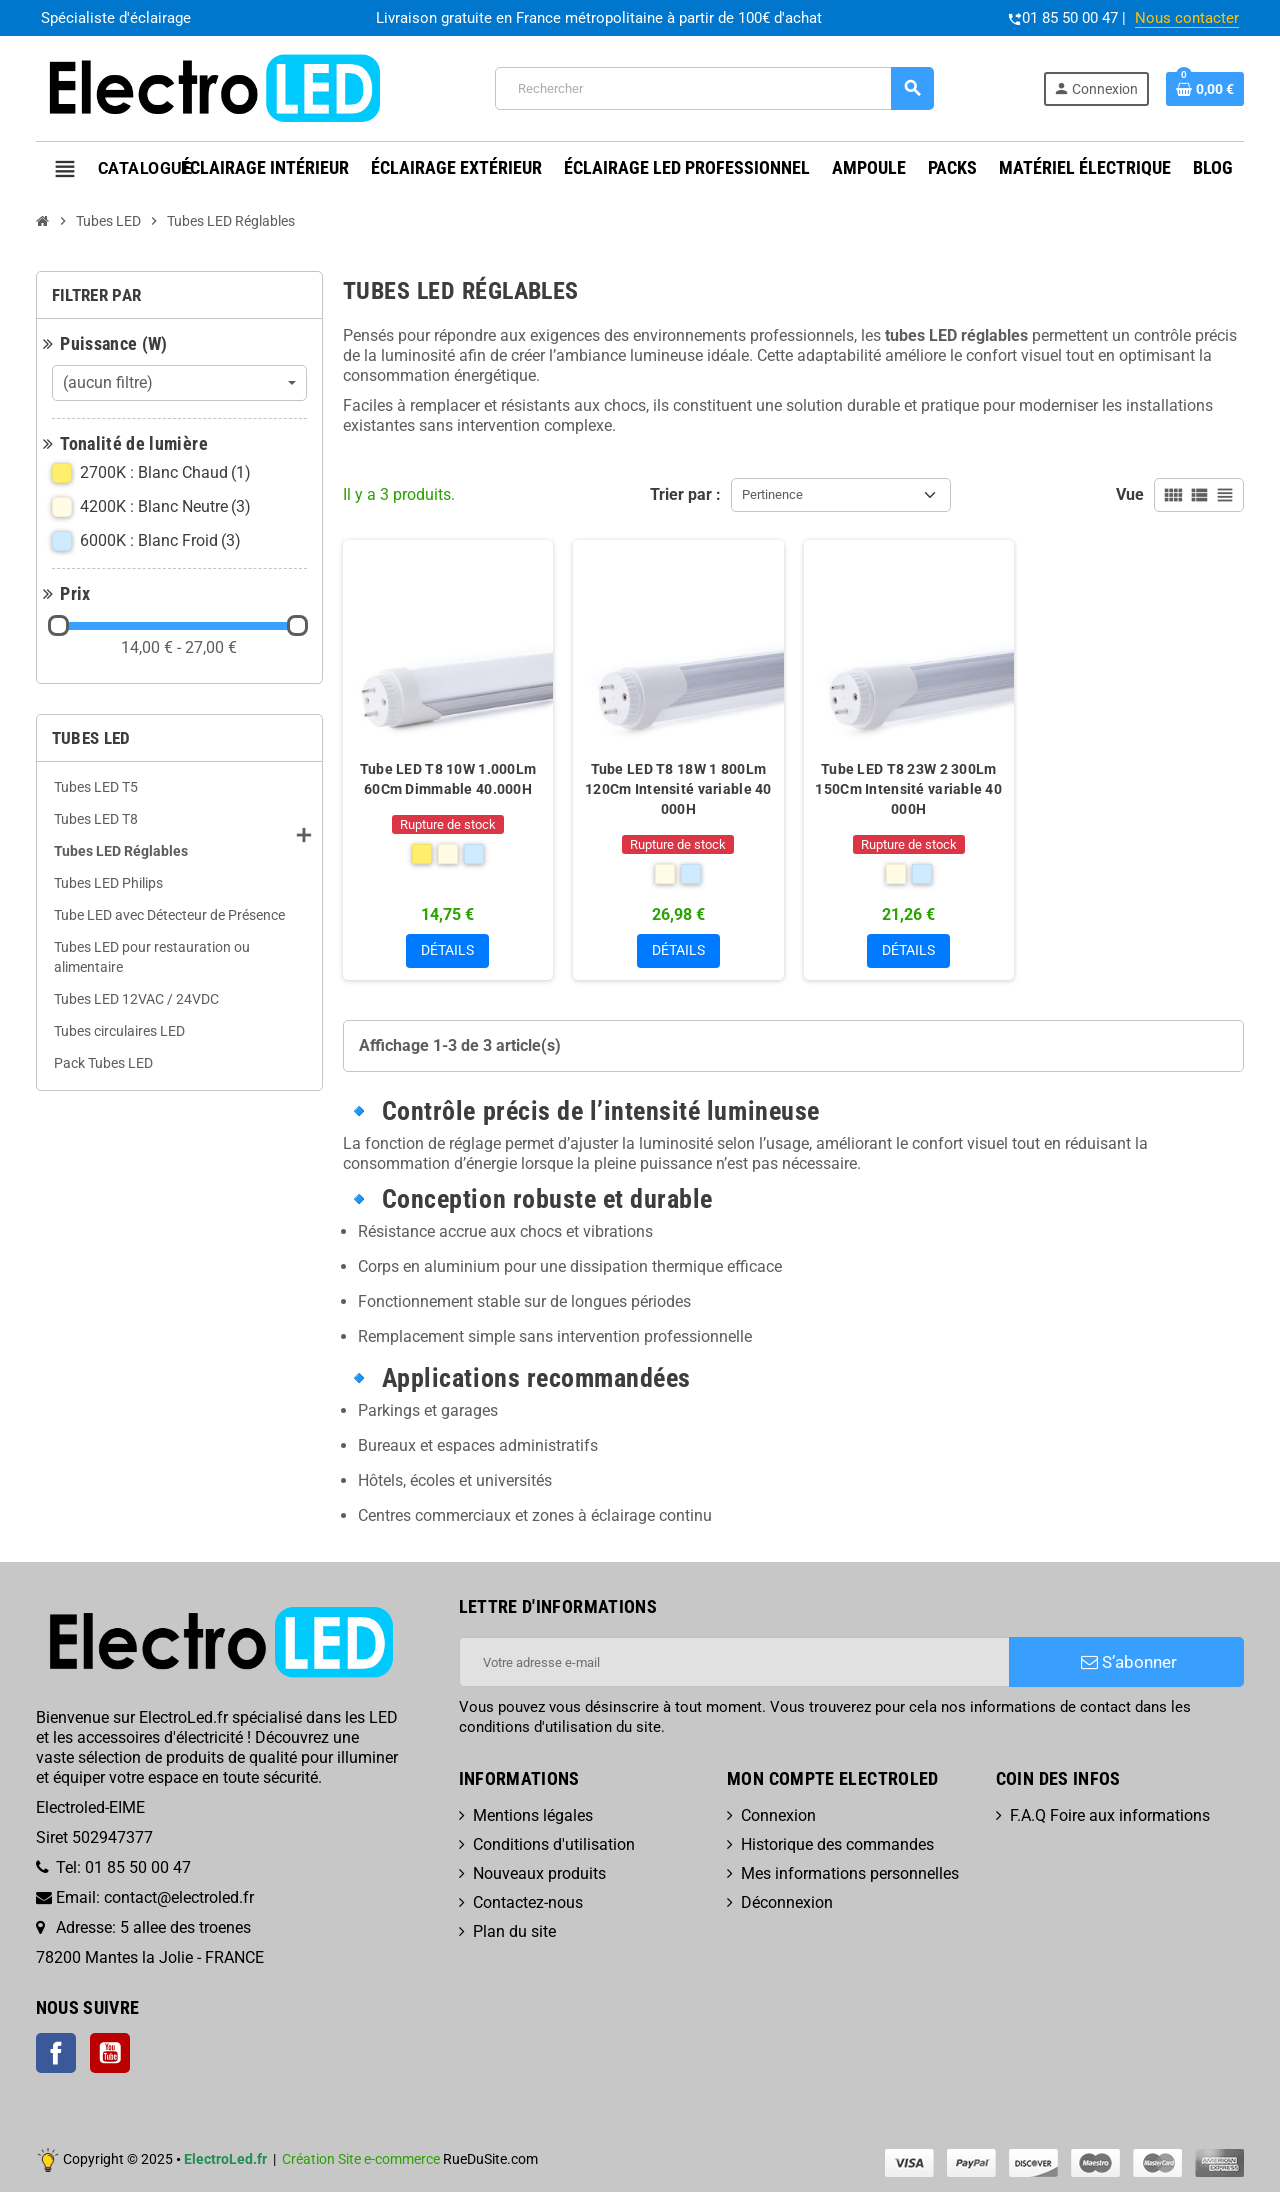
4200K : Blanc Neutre (167, 507)
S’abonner (1129, 1664)
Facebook (56, 2054)
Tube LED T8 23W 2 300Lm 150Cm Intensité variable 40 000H (908, 789)
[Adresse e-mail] (734, 1664)
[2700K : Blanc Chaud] (422, 854)
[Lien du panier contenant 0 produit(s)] (1205, 89)
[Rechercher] (713, 88)
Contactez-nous (528, 1904)
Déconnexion (787, 1904)
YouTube (110, 2054)
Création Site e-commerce (361, 2160)
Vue (1130, 494)
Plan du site (514, 1933)
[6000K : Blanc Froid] (474, 854)
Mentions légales (533, 1817)
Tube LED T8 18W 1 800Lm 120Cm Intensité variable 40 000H (678, 789)
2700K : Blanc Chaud (167, 473)
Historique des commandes (837, 1846)
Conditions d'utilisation (554, 1846)
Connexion (778, 1817)
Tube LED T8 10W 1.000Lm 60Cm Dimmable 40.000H (448, 779)
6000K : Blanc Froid (162, 541)
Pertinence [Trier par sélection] (772, 494)
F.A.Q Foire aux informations (1110, 1817)
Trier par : (685, 494)
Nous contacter (1187, 18)
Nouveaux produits (539, 1875)
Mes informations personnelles (850, 1875)
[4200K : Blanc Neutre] (448, 854)
